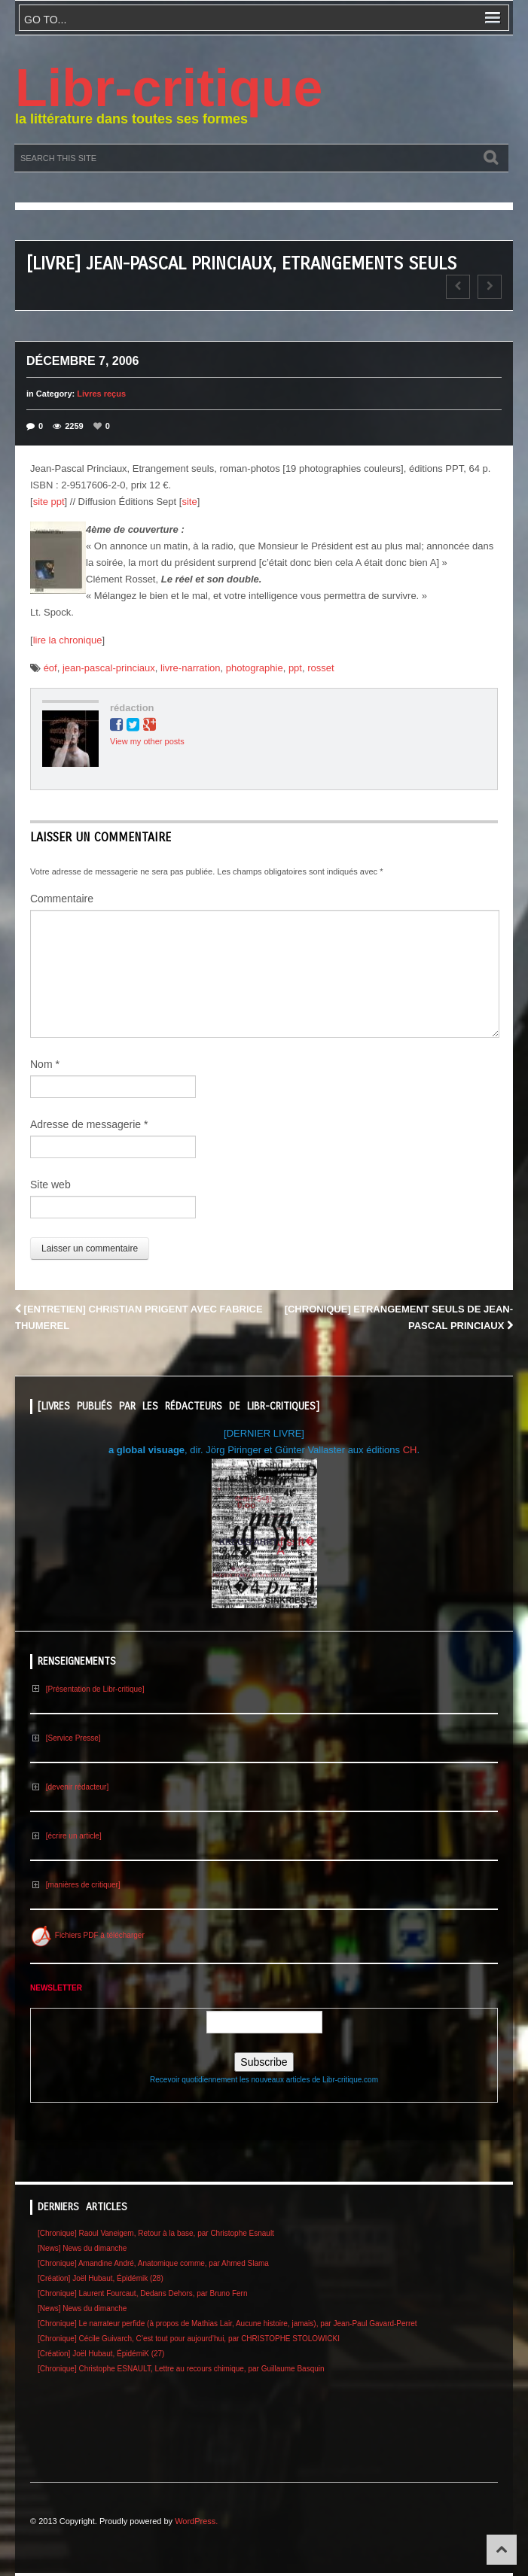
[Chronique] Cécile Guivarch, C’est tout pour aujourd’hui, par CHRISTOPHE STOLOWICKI (189, 2338)
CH (410, 1449)
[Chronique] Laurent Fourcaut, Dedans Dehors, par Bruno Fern (143, 2293)
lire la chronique (67, 640)
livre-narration (190, 668)
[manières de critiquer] (75, 1885)
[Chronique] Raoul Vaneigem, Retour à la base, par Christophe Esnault (156, 2233)
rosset (320, 668)
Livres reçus (101, 393)
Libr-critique (168, 88)
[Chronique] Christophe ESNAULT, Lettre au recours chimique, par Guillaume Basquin (181, 2369)
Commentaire (61, 899)
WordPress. (196, 2521)
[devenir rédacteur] (69, 1787)
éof (50, 668)
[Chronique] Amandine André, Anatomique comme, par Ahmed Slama (153, 2263)
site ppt (49, 501)
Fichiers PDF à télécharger (87, 1935)
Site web (50, 1185)
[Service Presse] (65, 1738)
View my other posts (147, 741)
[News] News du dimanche (82, 2248)
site (189, 501)
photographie (254, 668)
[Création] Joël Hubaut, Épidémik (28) (100, 2278)
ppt (295, 668)
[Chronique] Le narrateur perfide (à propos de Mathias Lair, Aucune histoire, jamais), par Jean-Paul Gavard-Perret (227, 2323)
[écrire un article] (66, 1836)
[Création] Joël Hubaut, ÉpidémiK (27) (101, 2353)
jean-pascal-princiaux (109, 668)
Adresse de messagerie (89, 1124)
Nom (45, 1064)
